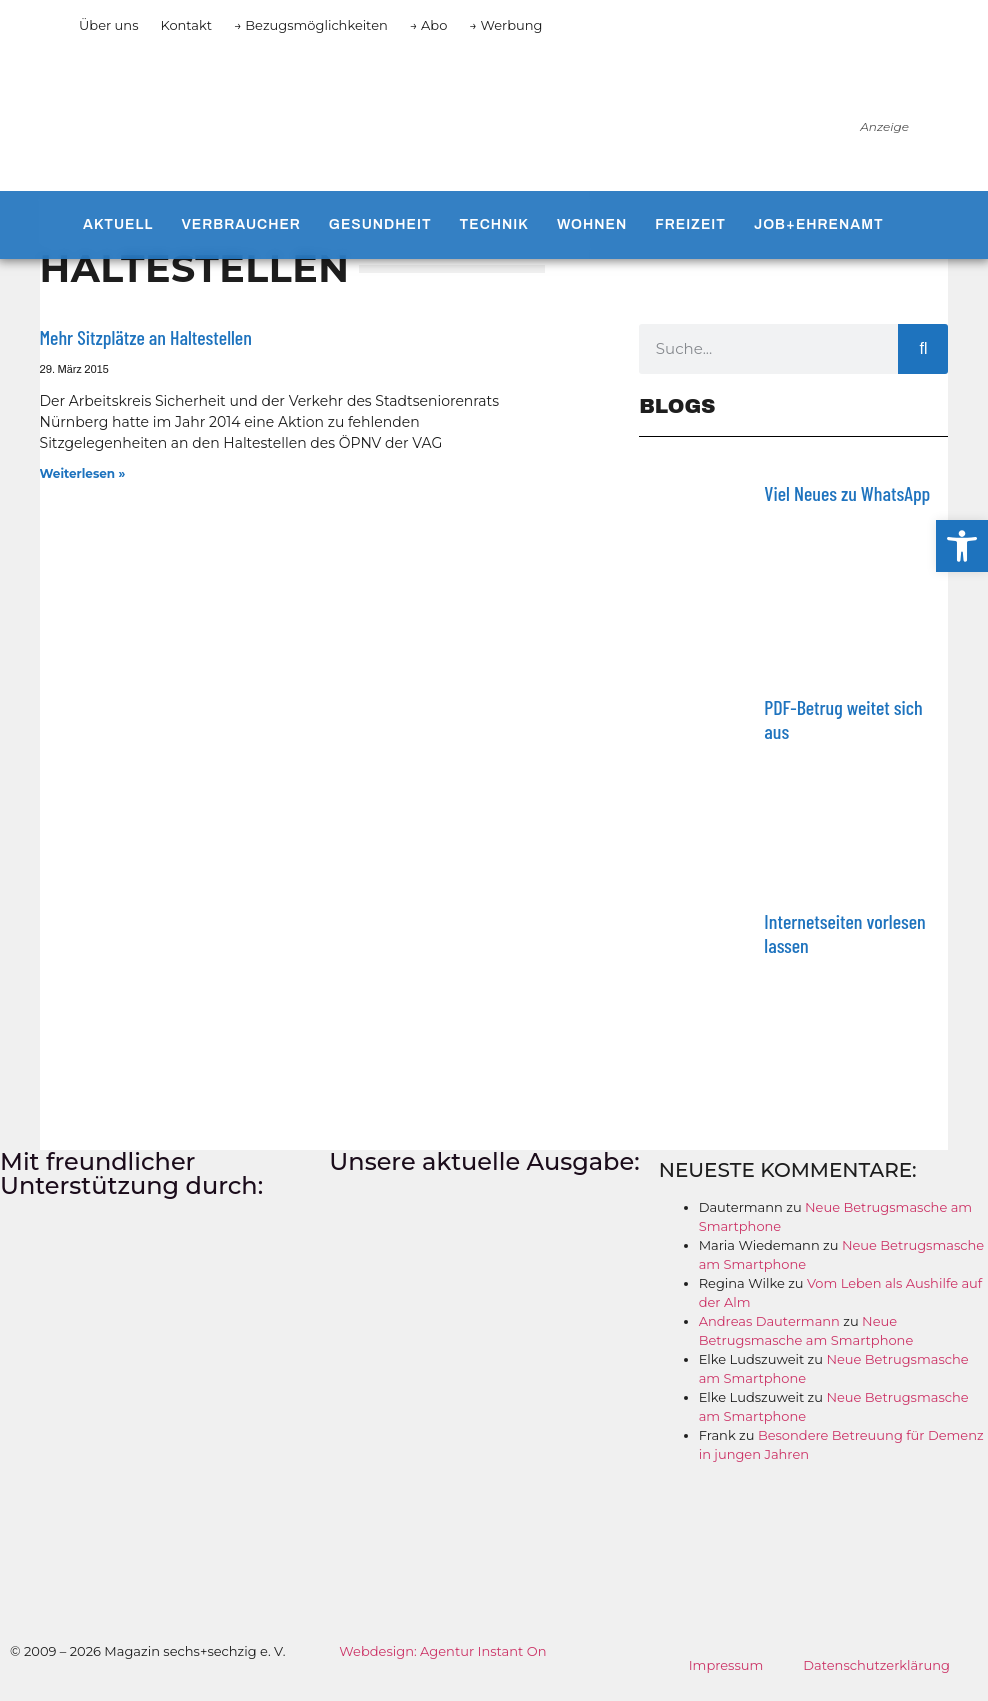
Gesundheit (380, 224)
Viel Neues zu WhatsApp (847, 493)
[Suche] (923, 349)
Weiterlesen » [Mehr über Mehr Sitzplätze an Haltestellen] (83, 473)
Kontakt (186, 25)
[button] (962, 546)
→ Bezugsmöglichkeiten (311, 25)
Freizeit (690, 224)
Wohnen (592, 224)
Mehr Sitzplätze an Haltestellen (146, 337)
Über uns (108, 25)
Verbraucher (240, 224)
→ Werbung (505, 25)
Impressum (726, 1665)
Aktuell (118, 224)
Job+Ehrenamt (819, 224)
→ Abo (429, 25)
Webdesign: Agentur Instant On (442, 1651)
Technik (494, 224)
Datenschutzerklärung (876, 1665)
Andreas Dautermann (769, 1321)
